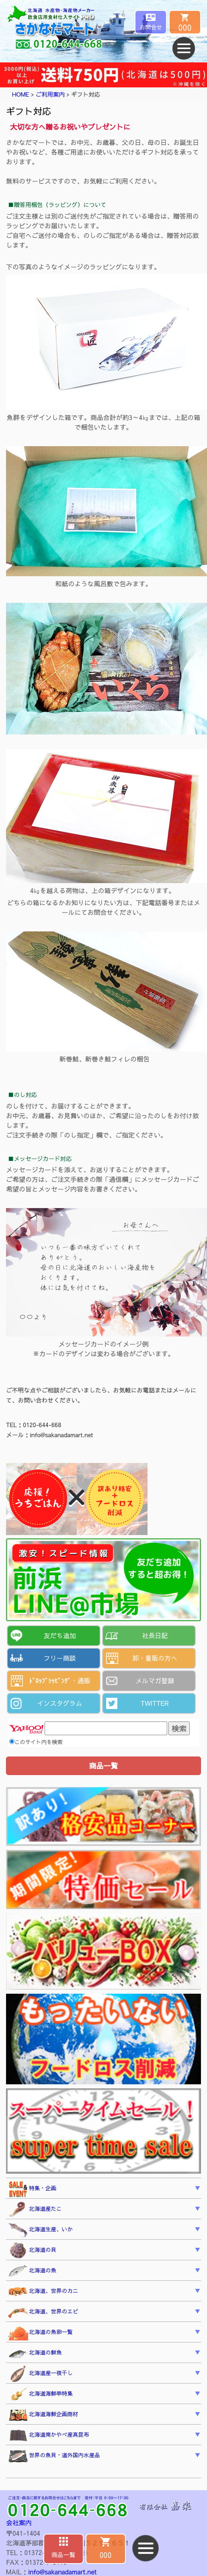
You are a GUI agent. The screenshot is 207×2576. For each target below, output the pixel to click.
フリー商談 (59, 1657)
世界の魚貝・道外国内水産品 (54, 2456)
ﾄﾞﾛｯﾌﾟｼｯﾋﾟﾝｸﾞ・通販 (59, 1680)
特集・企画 (32, 2189)
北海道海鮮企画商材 (43, 2415)
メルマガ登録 (154, 1680)
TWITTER (155, 1703)
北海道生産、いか (40, 2230)
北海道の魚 (32, 2271)
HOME (20, 94)
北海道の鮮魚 (35, 2353)
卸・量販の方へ (154, 1657)
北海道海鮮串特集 (40, 2394)
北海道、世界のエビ (43, 2312)
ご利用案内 (50, 94)
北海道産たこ (35, 2209)
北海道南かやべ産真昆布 (48, 2436)
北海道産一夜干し (40, 2374)
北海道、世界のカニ (43, 2291)
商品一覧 (63, 2554)
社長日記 (155, 1635)
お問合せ (150, 27)
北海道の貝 (32, 2250)
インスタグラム (59, 1703)
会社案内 (19, 2522)
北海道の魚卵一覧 (40, 2333)
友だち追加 (59, 1635)
